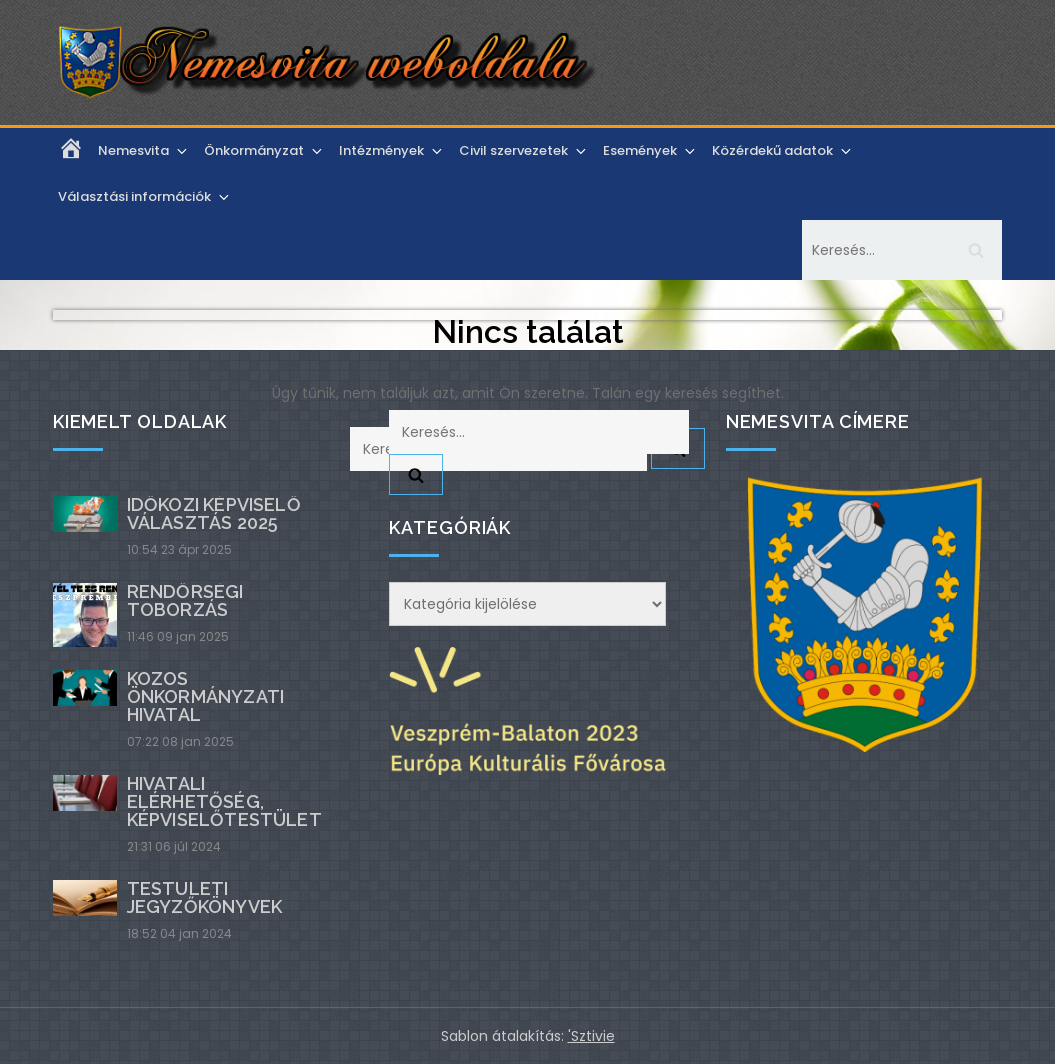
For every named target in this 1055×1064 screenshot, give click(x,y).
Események (650, 150)
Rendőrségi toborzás (185, 600)
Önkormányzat (264, 150)
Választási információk (145, 196)
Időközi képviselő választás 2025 (214, 513)
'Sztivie (591, 1036)
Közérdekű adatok (783, 150)
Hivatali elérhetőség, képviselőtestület (224, 801)
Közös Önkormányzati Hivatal (205, 696)
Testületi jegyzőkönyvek (204, 897)
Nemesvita (144, 150)
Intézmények (392, 150)
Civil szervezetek (524, 150)
